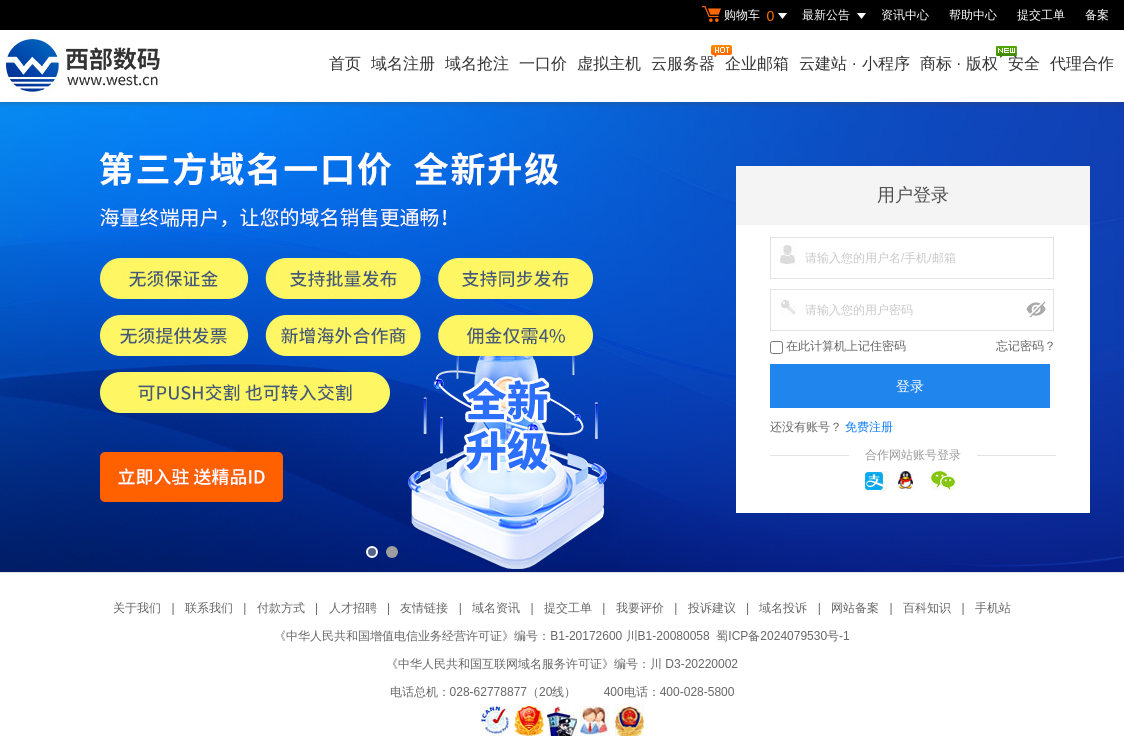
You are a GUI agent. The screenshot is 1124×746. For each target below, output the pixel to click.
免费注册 (869, 427)
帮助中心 (973, 15)
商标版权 (960, 59)
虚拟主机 (609, 63)
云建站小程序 (854, 63)
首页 (345, 63)
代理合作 (1082, 63)
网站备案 (855, 608)
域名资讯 (496, 608)
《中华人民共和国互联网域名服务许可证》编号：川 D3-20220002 (562, 664)
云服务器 (684, 58)
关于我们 (137, 608)
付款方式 (281, 608)
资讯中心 (905, 15)
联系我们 (209, 608)
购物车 (747, 16)
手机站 (993, 608)
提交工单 (1041, 15)
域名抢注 (477, 63)
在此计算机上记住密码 (838, 346)
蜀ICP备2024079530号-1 (782, 636)
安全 (1024, 63)
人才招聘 (353, 608)
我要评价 (640, 608)
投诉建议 (712, 608)
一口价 (543, 63)
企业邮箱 (757, 63)
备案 (1097, 15)
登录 (910, 386)
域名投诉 (783, 608)
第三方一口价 (562, 337)
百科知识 (927, 608)
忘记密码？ (1026, 346)
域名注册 (403, 63)
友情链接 (424, 608)
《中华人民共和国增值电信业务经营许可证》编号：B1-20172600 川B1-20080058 (491, 636)
